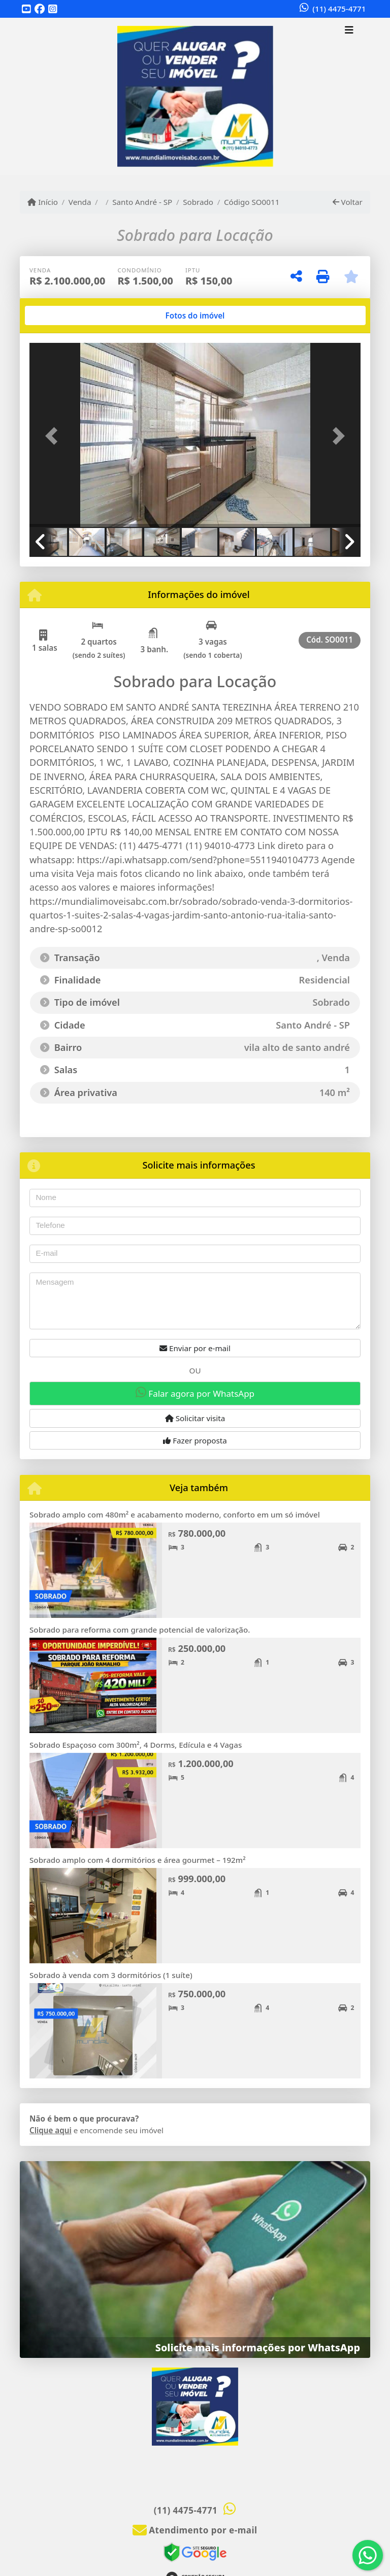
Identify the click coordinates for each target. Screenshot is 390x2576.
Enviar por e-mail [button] (195, 1348)
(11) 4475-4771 (339, 9)
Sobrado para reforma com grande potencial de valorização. (139, 1630)
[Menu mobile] (195, 96)
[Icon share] (26, 9)
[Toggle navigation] (349, 31)
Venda (80, 202)
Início (42, 202)
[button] (54, 436)
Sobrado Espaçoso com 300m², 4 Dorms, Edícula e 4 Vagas (135, 1745)
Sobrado (198, 202)
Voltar (348, 202)
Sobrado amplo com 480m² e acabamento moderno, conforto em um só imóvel (174, 1514)
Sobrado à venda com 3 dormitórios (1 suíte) (110, 1975)
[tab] (62, 315)
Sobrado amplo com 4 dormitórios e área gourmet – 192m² (137, 1860)
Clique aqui (50, 2130)
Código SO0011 (251, 202)
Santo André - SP (142, 202)
